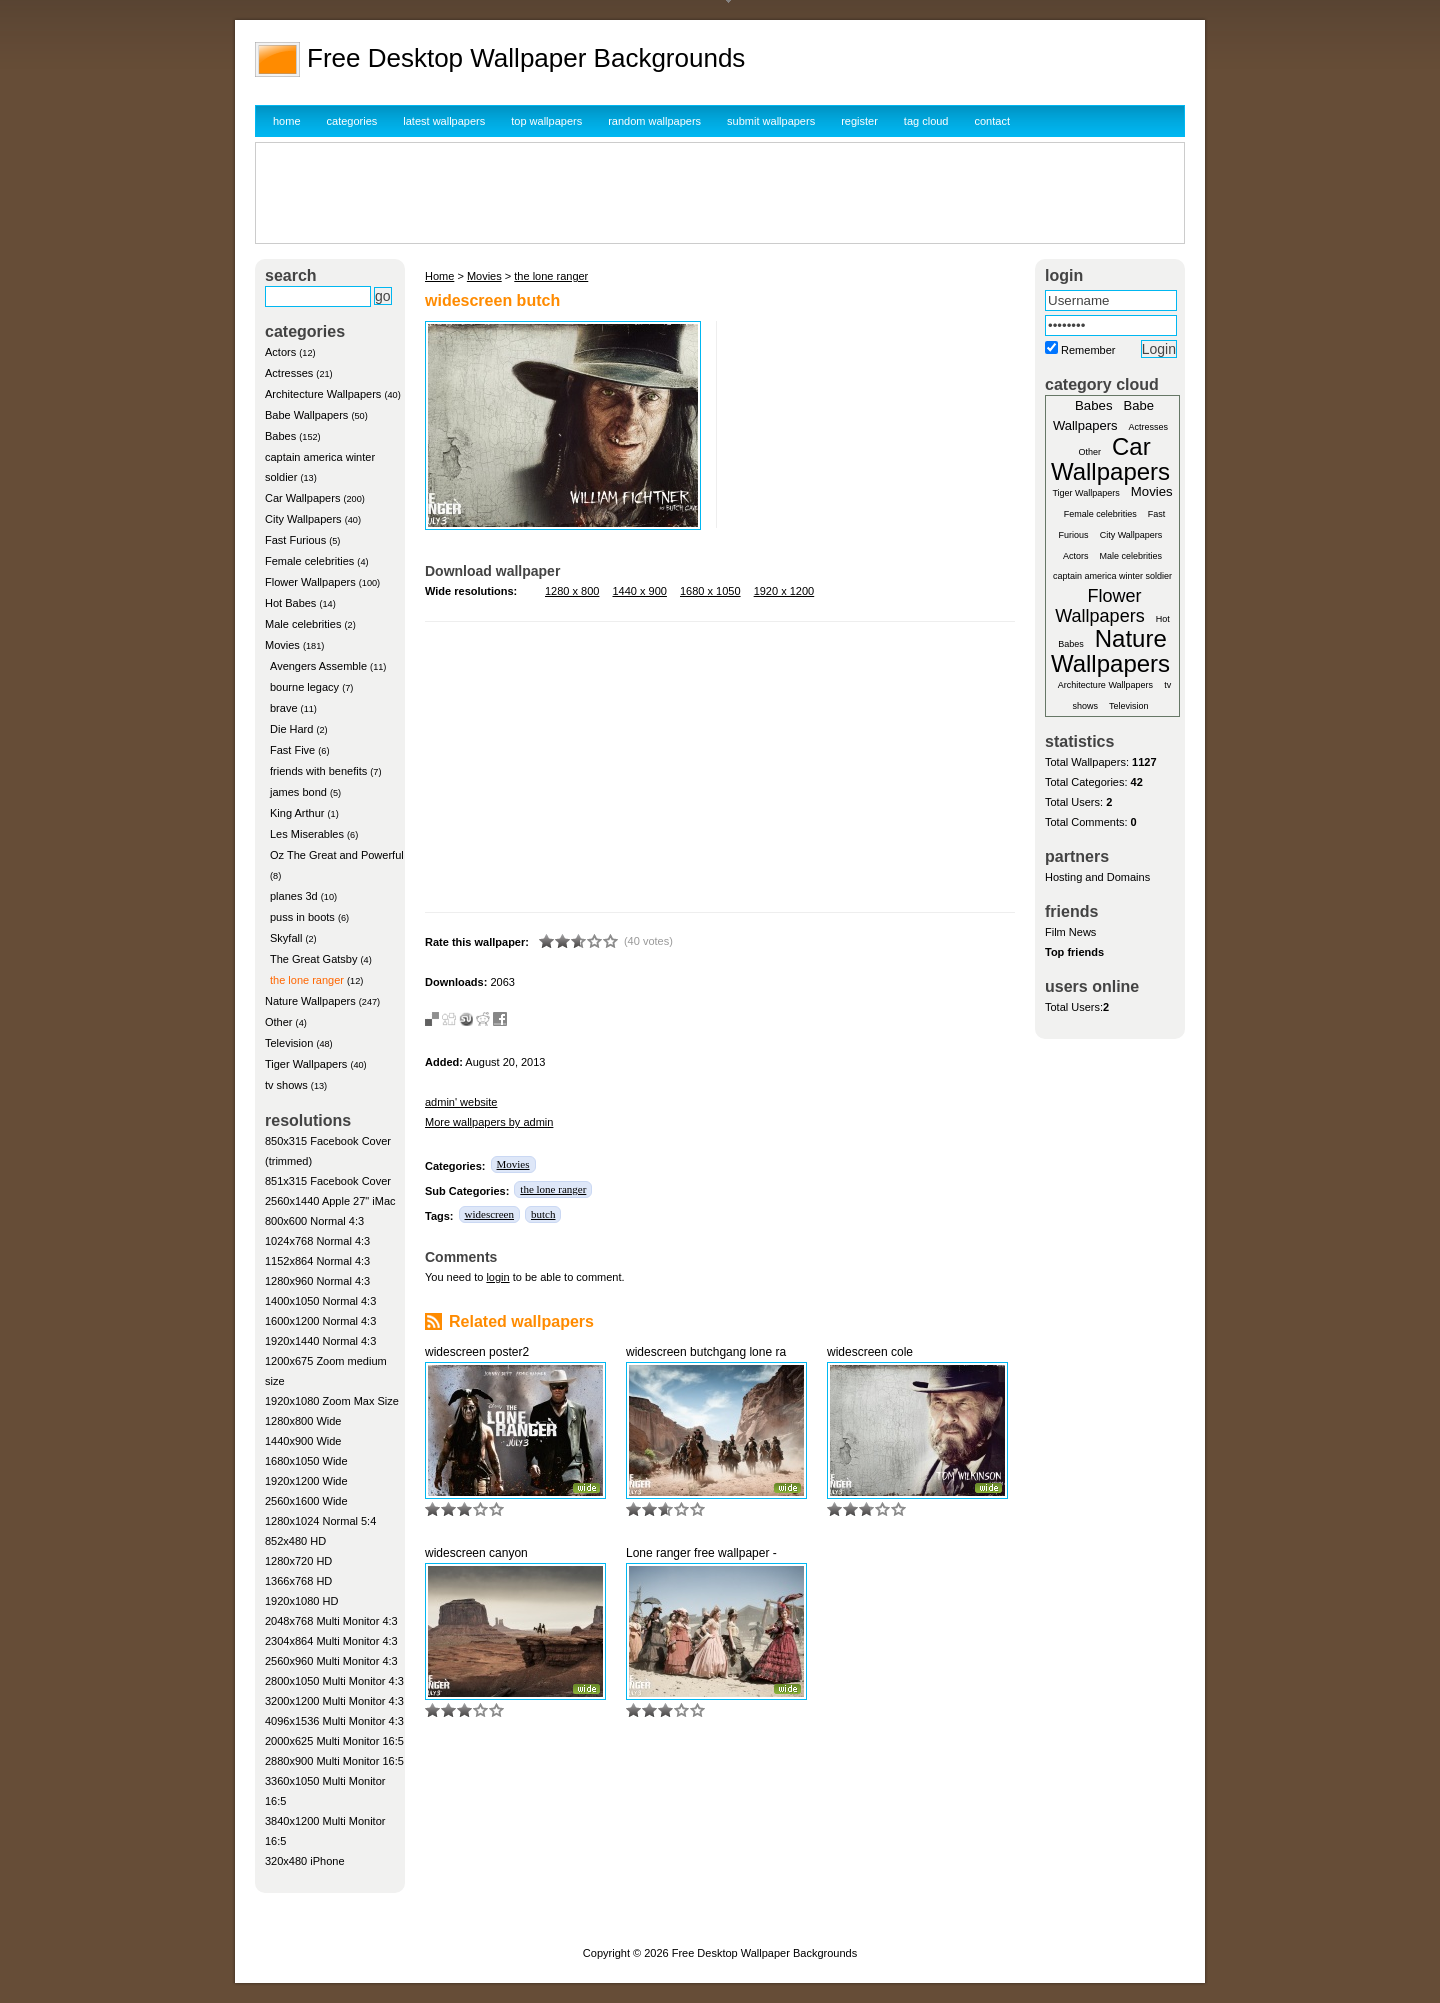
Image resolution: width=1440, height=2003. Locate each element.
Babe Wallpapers (306, 415)
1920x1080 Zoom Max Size (332, 1401)
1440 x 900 (640, 591)
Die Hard (291, 729)
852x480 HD (295, 1541)
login (497, 1277)
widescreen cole (870, 1352)
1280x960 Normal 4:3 (317, 1281)
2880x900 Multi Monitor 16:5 (334, 1761)
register (859, 121)
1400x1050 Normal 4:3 (320, 1301)
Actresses (289, 373)
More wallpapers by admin (489, 1122)
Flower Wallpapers (310, 582)
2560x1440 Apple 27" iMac (330, 1201)
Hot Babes (290, 603)
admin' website (461, 1102)
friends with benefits (318, 771)
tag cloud (926, 121)
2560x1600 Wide (306, 1501)
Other (279, 1022)
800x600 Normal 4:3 (314, 1221)
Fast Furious (295, 540)
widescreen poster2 (477, 1352)
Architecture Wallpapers (323, 394)
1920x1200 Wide (306, 1481)
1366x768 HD (298, 1581)
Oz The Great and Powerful (337, 855)
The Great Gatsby (313, 959)
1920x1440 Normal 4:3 (320, 1341)
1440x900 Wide (303, 1441)
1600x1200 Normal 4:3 (320, 1321)
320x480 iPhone (305, 1861)
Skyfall (286, 938)
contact (992, 121)
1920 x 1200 (784, 591)
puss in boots (302, 917)
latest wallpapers (444, 121)
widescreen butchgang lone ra (706, 1352)
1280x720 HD (298, 1561)
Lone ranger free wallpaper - (701, 1553)
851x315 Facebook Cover (328, 1181)
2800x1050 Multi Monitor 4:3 (334, 1681)
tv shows (286, 1085)
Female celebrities (309, 561)
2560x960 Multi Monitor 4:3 (331, 1661)
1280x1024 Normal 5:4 (320, 1521)
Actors (280, 352)
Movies (282, 645)
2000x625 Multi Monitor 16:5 (334, 1741)
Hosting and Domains (1097, 877)
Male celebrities (303, 624)
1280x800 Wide (303, 1421)
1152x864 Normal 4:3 (317, 1261)
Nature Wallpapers (310, 1001)
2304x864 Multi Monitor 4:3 (331, 1641)
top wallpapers (546, 121)
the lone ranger (307, 980)
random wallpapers (654, 121)
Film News (1070, 932)
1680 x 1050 (710, 591)
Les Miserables (307, 834)
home (287, 121)
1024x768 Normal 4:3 (317, 1241)
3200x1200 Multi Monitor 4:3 (334, 1701)
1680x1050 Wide (306, 1461)
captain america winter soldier (1112, 576)
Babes (280, 436)
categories (352, 121)
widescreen (489, 1214)
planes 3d (294, 896)
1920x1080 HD (301, 1601)
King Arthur (297, 813)
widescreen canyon (476, 1553)
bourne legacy (304, 687)
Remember (1088, 350)
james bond (298, 792)
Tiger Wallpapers (306, 1064)
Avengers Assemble (318, 666)
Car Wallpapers (302, 498)
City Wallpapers (303, 519)
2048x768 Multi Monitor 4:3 (331, 1621)
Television (289, 1043)
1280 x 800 (572, 591)
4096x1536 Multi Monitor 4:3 (334, 1721)
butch (543, 1214)
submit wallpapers (771, 121)
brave (284, 708)
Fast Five (292, 750)
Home (439, 276)
